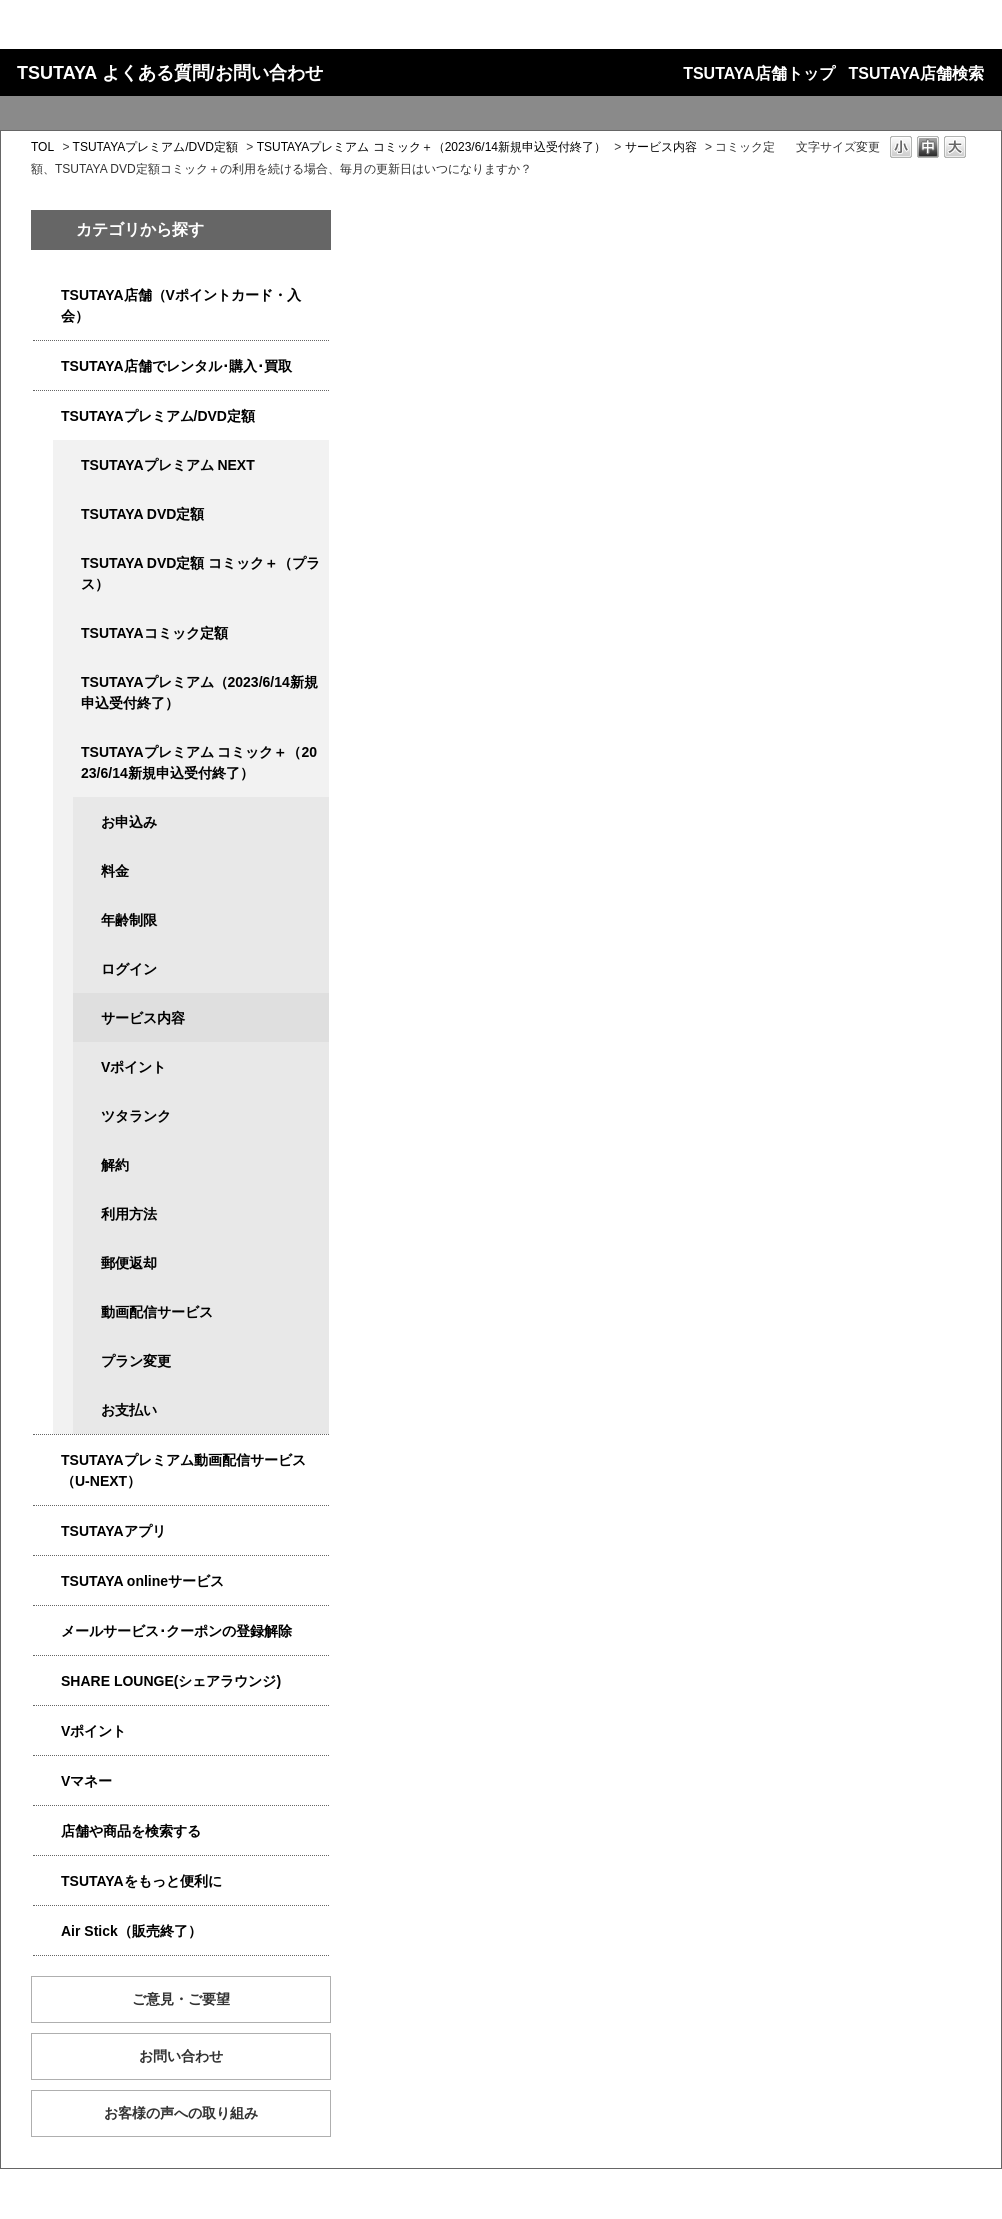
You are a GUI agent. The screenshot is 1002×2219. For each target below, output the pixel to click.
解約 (115, 1165)
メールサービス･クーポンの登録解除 (176, 1631)
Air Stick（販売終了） (131, 1931)
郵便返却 (129, 1263)
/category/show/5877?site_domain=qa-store (47, 1681)
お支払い (129, 1410)
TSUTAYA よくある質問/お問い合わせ (170, 73)
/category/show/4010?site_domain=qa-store (47, 1581)
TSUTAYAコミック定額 (154, 633)
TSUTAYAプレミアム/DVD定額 (155, 147)
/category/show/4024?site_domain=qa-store (47, 1881)
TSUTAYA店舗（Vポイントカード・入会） (181, 305)
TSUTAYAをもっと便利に (141, 1881)
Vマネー (86, 1781)
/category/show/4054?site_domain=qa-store (47, 366)
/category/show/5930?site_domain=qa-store (67, 563)
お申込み (129, 822)
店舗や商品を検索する (131, 1831)
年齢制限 (129, 920)
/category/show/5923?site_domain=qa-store (47, 1460)
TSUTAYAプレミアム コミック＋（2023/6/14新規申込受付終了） (431, 147)
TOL (42, 147)
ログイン (129, 969)
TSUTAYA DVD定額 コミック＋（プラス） (200, 573)
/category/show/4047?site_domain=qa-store (47, 295)
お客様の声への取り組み (181, 2113)
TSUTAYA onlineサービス (142, 1581)
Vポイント (133, 1067)
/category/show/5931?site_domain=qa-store (67, 465)
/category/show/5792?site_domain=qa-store (67, 752)
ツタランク (136, 1116)
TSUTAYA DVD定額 (142, 514)
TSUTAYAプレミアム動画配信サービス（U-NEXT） (183, 1470)
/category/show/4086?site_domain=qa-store (47, 1831)
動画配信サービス (157, 1312)
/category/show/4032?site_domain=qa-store (67, 682)
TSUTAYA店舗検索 (916, 73)
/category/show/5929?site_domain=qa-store (67, 514)
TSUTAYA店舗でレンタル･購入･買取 (176, 366)
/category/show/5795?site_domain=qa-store (67, 633)
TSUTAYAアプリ (113, 1531)
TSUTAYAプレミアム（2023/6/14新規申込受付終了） (199, 692)
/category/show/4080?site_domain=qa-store (47, 1631)
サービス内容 (661, 147)
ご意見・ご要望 (181, 1999)
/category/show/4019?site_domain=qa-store (47, 1531)
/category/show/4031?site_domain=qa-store (47, 416)
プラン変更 (136, 1361)
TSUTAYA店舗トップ (758, 73)
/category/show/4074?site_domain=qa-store (47, 1731)
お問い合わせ (181, 2056)
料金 (115, 871)
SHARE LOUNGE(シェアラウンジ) (171, 1681)
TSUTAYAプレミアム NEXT (168, 465)
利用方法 (129, 1214)
